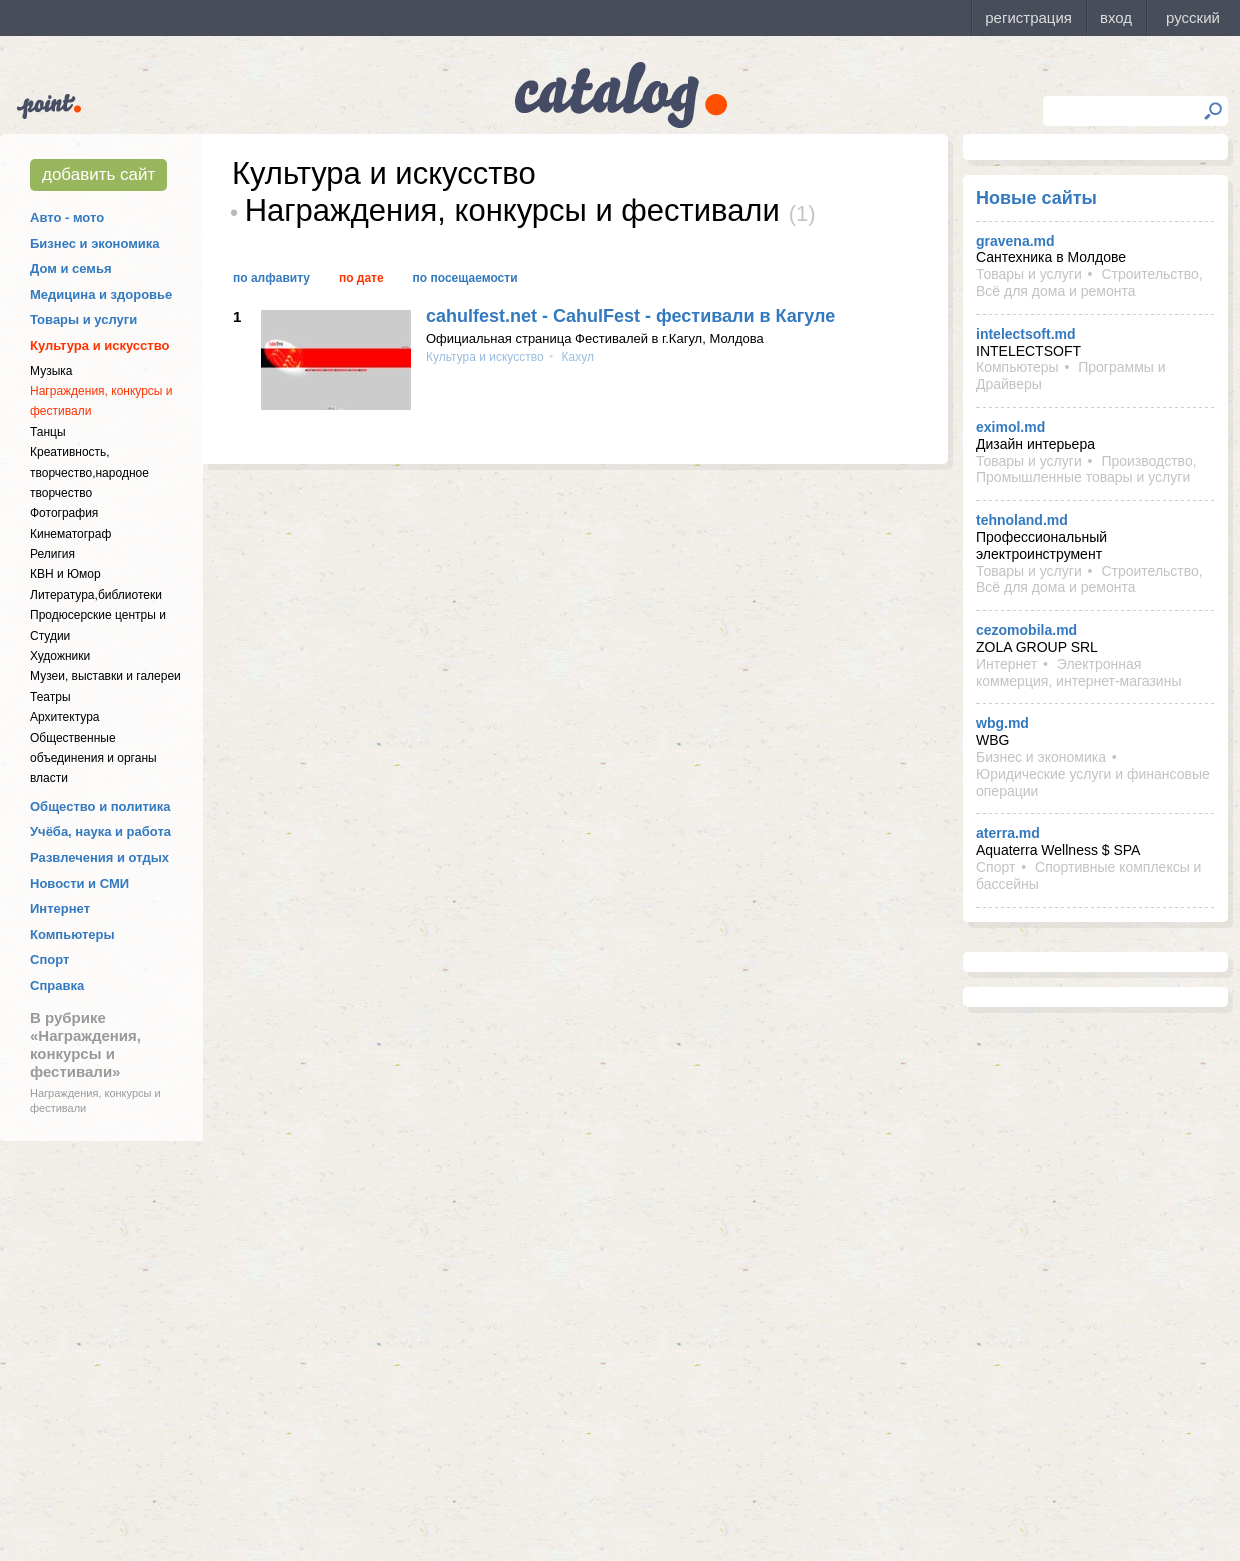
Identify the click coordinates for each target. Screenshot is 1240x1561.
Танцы (48, 432)
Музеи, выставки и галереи (105, 676)
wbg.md (1002, 723)
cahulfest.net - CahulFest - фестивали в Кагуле (630, 316)
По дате (361, 278)
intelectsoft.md (1026, 334)
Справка (57, 985)
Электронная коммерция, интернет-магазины (1078, 672)
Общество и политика (100, 806)
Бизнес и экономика (95, 243)
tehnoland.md (1022, 520)
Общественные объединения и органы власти (93, 758)
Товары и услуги (83, 319)
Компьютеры (72, 934)
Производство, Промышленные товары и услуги (1086, 469)
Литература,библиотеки (96, 595)
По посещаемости (465, 278)
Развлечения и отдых (99, 857)
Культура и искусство (99, 345)
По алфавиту (271, 278)
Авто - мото (67, 217)
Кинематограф (70, 534)
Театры (50, 697)
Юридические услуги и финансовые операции (1093, 782)
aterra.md (1008, 833)
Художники (60, 656)
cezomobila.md (1026, 630)
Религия (52, 554)
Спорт (49, 959)
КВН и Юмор (65, 574)
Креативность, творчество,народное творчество (89, 472)
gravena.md (1015, 241)
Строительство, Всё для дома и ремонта (1089, 282)
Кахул (576, 357)
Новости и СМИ (79, 883)
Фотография (64, 513)
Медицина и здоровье (101, 294)
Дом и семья (71, 268)
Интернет (60, 908)
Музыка (51, 371)
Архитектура (65, 717)
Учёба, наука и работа (100, 831)
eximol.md (1010, 427)
